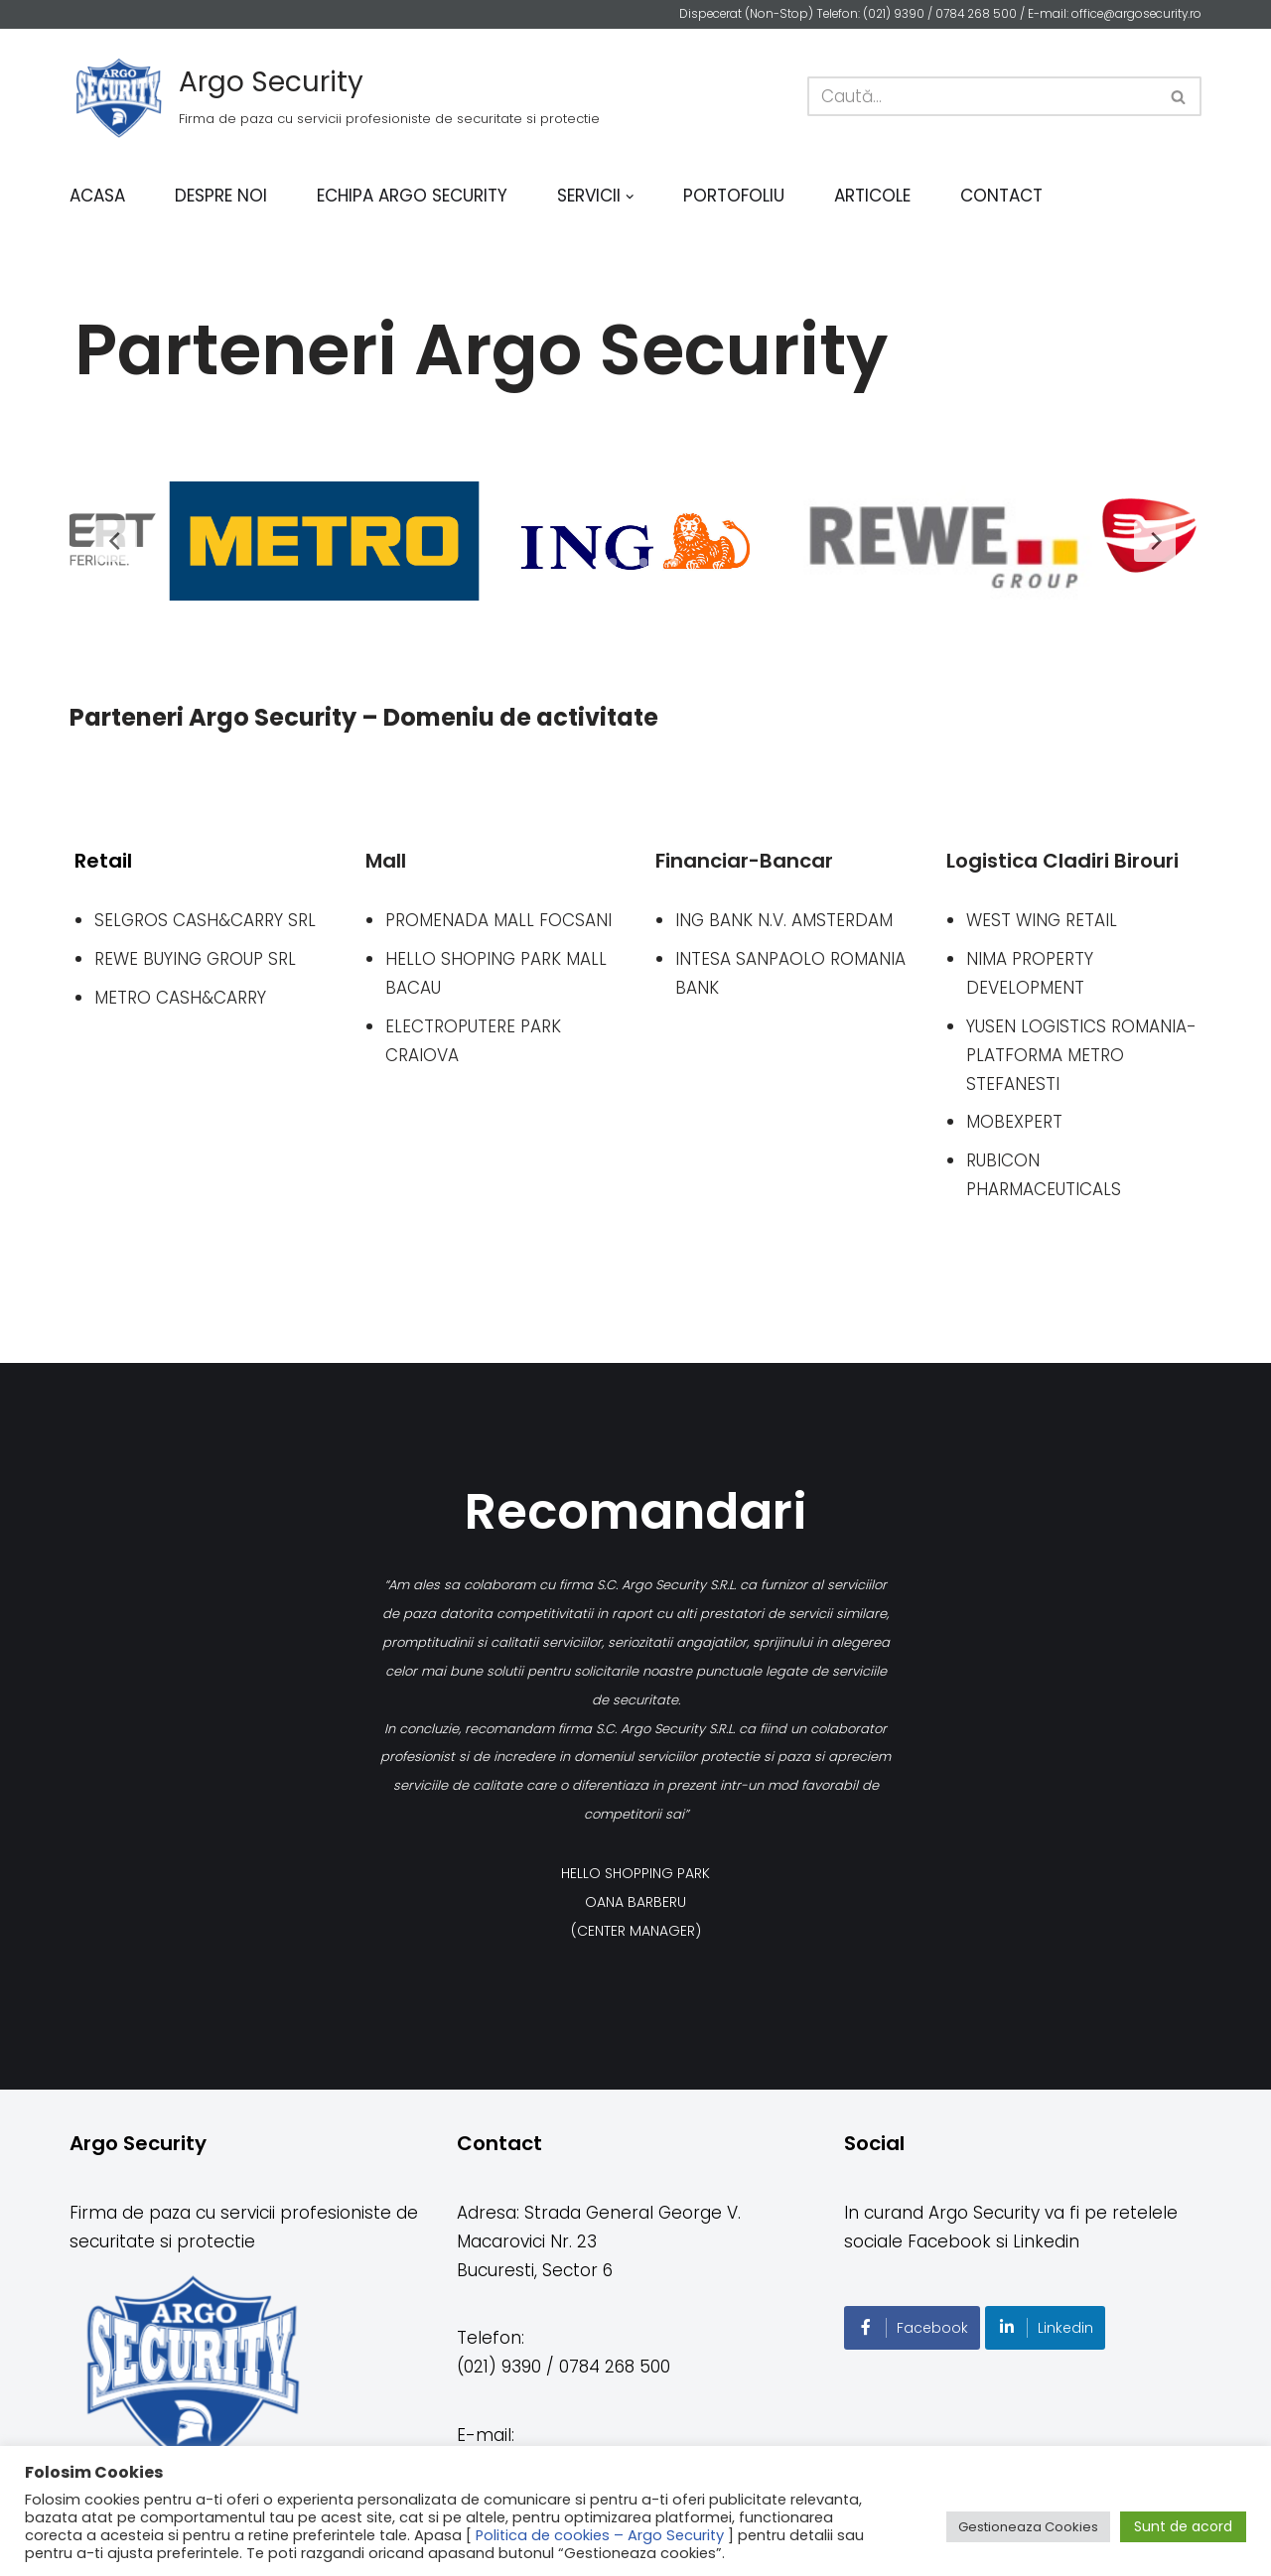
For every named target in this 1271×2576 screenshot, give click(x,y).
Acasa (97, 195)
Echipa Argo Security (412, 195)
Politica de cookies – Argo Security (600, 2535)
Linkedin (1045, 2328)
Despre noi (221, 195)
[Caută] (982, 96)
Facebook (912, 2328)
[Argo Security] (335, 96)
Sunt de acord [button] (1183, 2526)
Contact (1002, 195)
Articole (873, 195)
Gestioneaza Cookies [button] (1028, 2526)
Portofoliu (734, 195)
